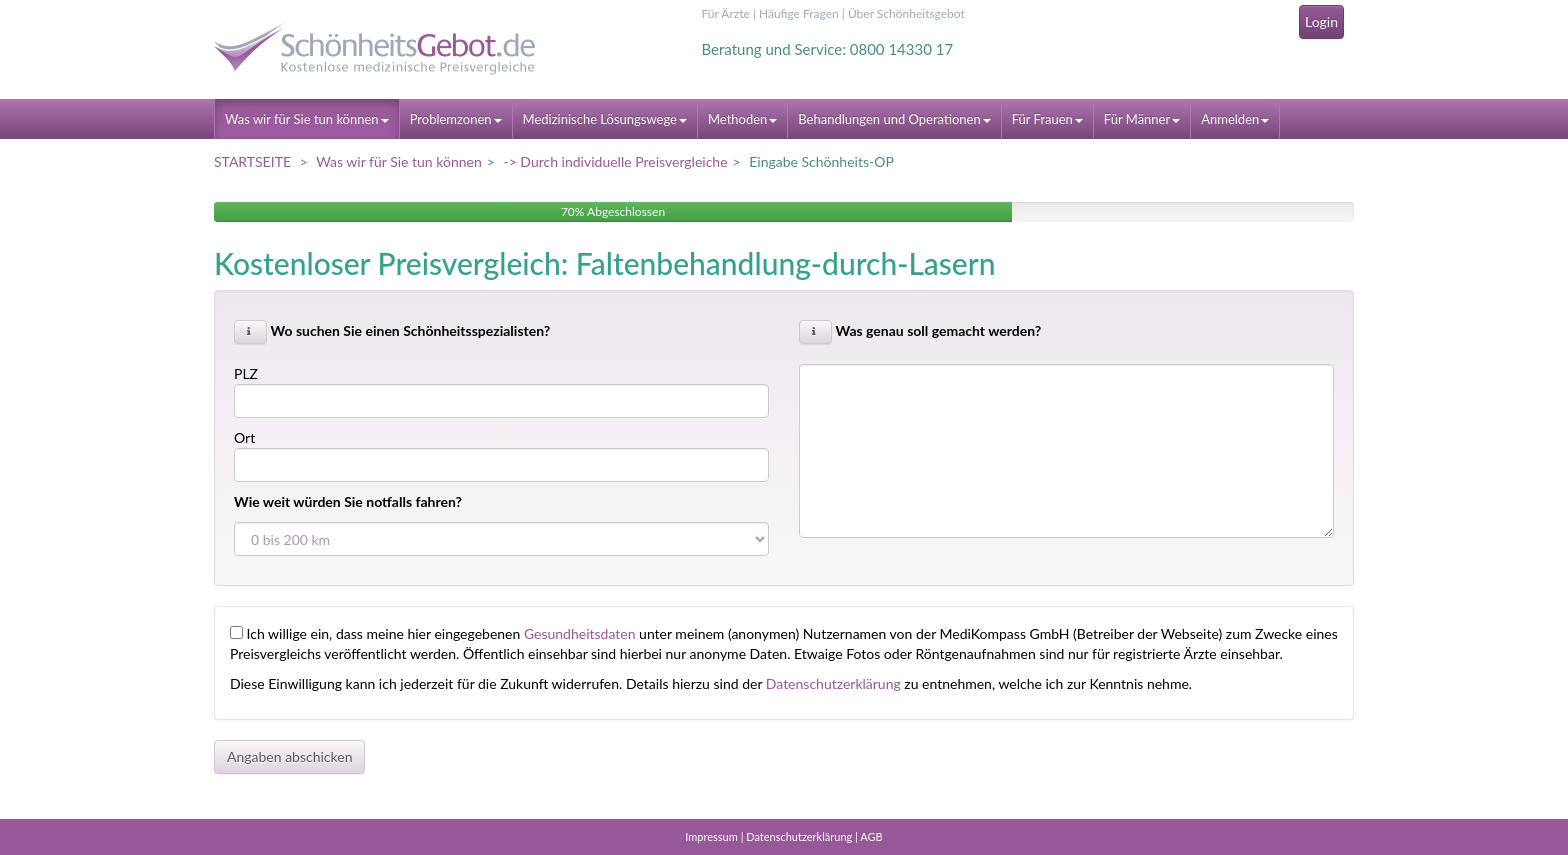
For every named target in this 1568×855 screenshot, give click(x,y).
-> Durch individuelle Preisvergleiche (615, 161)
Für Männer (1142, 119)
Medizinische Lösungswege (605, 119)
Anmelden (1235, 119)
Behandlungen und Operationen (894, 119)
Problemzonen (456, 119)
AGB (871, 836)
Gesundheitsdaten (580, 633)
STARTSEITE (252, 161)
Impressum (711, 836)
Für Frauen (1047, 119)
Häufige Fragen (799, 13)
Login (1321, 21)
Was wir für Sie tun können (307, 119)
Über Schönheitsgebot (906, 13)
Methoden (742, 119)
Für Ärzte (726, 13)
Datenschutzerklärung (833, 683)
